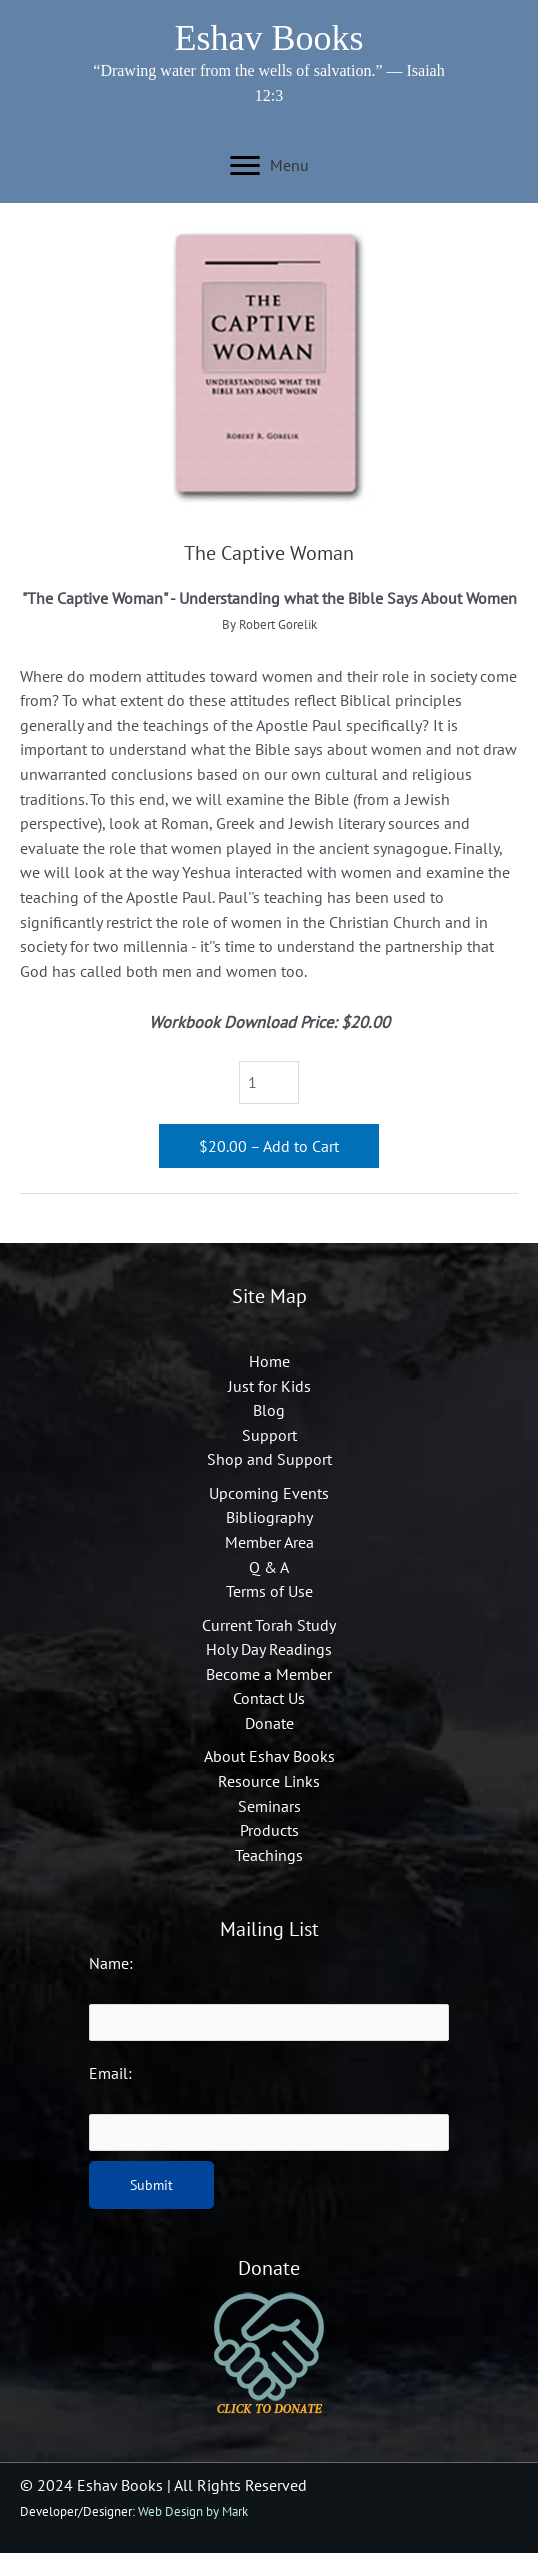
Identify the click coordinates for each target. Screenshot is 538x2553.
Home (269, 1361)
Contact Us (269, 1698)
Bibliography (269, 1517)
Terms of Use (269, 1591)
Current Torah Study (269, 1625)
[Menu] (269, 166)
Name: (111, 1963)
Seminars (269, 1806)
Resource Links (269, 1781)
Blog (269, 1410)
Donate (269, 1723)
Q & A (269, 1567)
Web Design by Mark (193, 2511)
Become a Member (269, 1674)
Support (269, 1435)
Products (269, 1830)
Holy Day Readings (269, 1649)
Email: (110, 2073)
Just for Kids (269, 1386)
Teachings (269, 1855)
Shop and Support (269, 1459)
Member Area (269, 1542)
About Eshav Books (269, 1756)
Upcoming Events (269, 1493)
